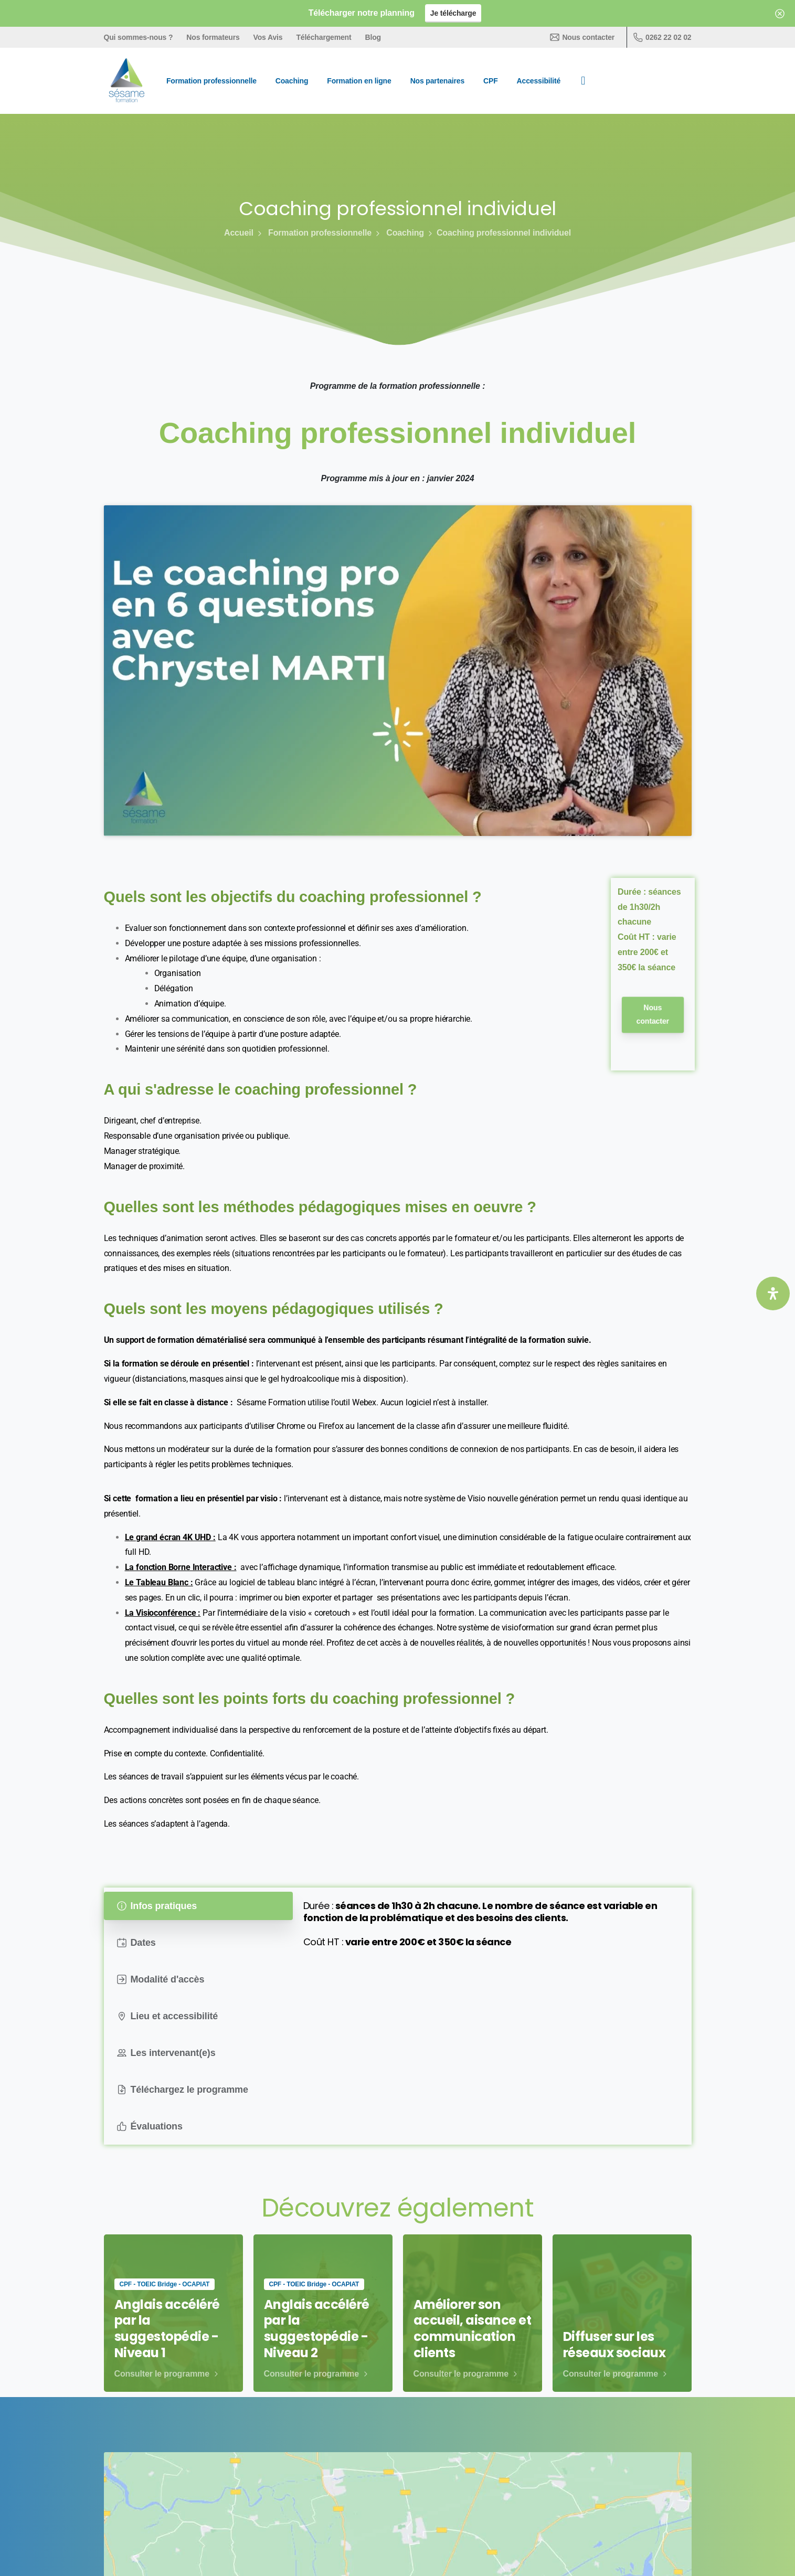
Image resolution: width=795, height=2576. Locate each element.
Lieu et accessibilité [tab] (167, 2016)
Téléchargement (323, 37)
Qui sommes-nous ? (138, 37)
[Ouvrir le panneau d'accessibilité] (773, 1293)
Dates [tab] (136, 1942)
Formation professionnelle (314, 232)
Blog (373, 37)
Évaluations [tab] (150, 2126)
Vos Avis (268, 37)
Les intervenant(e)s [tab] (166, 2053)
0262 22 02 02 (662, 37)
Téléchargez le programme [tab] (182, 2089)
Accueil (238, 232)
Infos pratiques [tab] (157, 1906)
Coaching (399, 232)
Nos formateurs (212, 37)
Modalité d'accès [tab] (161, 1979)
